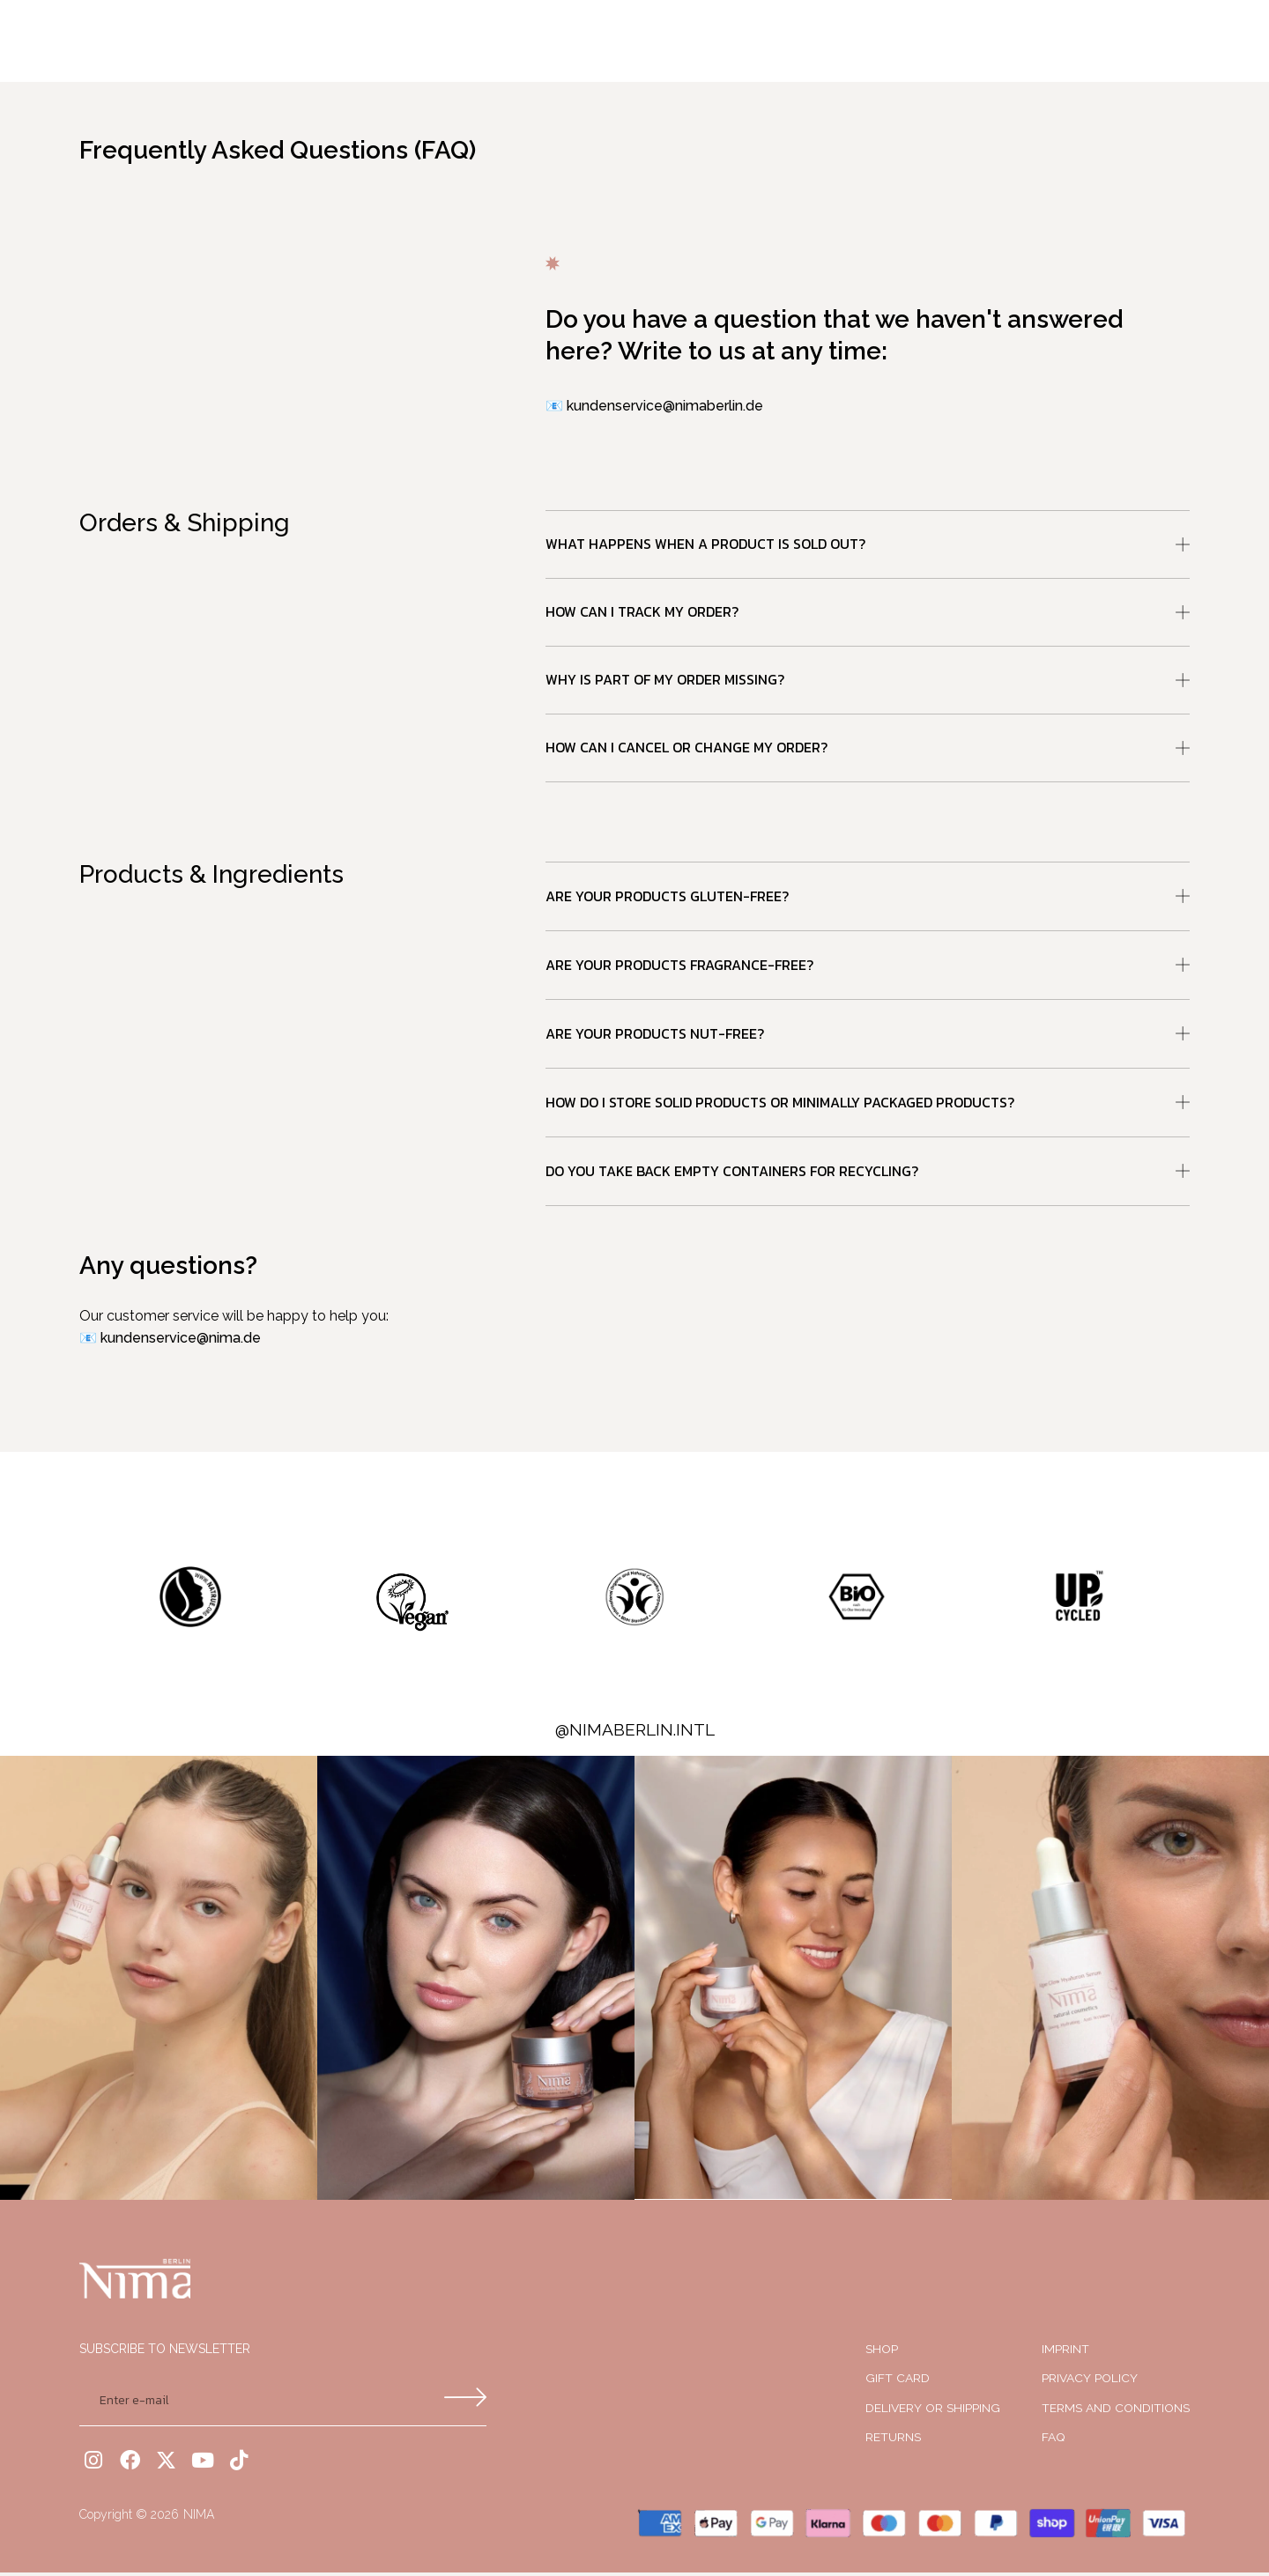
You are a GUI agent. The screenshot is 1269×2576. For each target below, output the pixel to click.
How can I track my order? (641, 613)
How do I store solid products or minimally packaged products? (779, 1105)
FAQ (1053, 2441)
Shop (630, 40)
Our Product (532, 40)
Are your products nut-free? (654, 1036)
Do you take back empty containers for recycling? (731, 1174)
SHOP (881, 2352)
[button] (867, 545)
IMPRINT (1065, 2352)
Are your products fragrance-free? (679, 968)
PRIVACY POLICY (1090, 2382)
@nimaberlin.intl (635, 1732)
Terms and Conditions (1116, 2411)
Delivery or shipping (932, 2411)
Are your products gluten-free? (667, 899)
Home (434, 40)
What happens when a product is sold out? (705, 544)
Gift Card (897, 2382)
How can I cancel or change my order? (686, 750)
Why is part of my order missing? (664, 681)
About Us (714, 40)
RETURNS (893, 2441)
